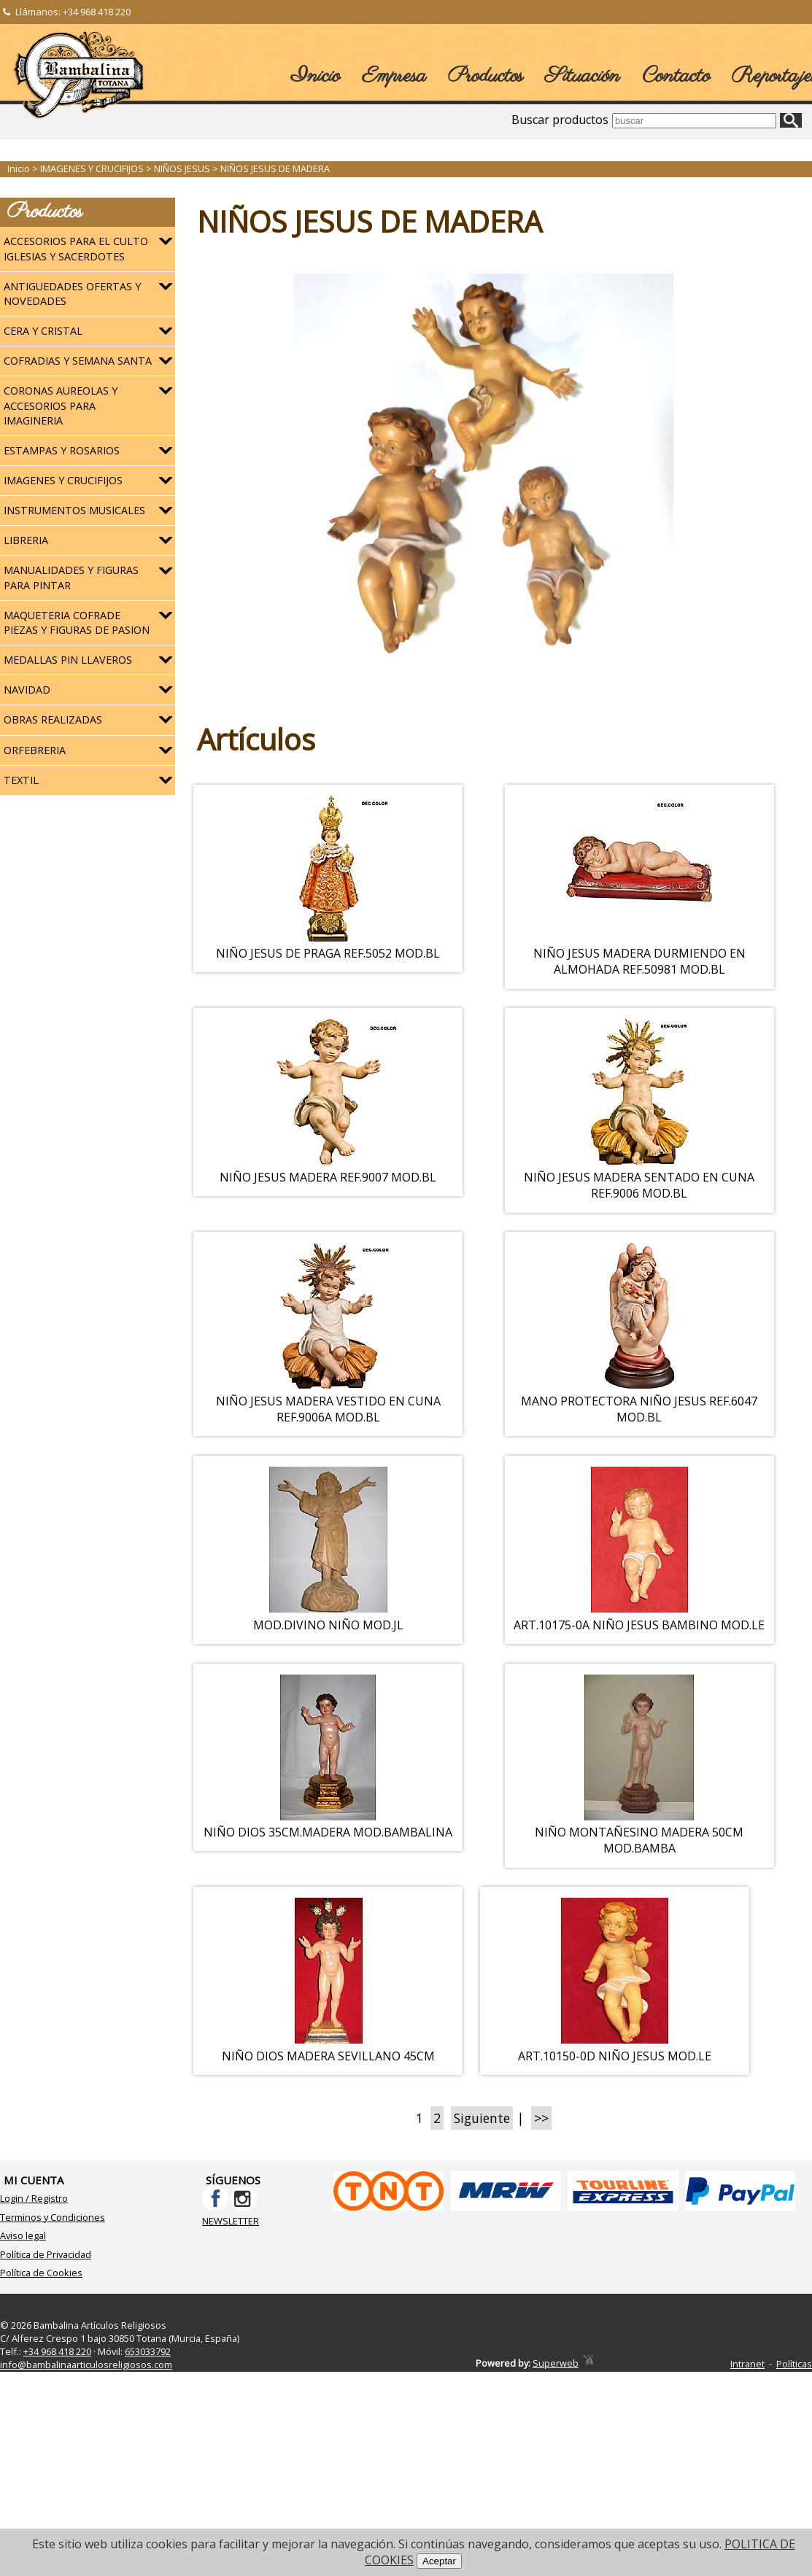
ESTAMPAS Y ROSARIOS (62, 450)
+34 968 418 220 (97, 11)
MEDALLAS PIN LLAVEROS (68, 660)
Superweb (556, 2443)
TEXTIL (21, 780)
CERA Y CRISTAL (43, 331)
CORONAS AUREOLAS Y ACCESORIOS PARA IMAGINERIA (60, 405)
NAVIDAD (27, 690)
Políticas (794, 2444)
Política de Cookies (41, 2352)
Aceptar (439, 2561)
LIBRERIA (26, 540)
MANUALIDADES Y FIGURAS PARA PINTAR (71, 577)
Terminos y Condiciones (52, 2296)
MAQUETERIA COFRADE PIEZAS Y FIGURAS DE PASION (77, 622)
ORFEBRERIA (35, 750)
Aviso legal (23, 2315)
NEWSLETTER (230, 2300)
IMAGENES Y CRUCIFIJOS (63, 480)
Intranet (747, 2444)
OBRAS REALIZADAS (53, 719)
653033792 (148, 2430)
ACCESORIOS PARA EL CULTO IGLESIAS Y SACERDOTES (76, 248)
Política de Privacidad (45, 2333)
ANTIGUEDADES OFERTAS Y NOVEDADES (72, 293)
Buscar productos (559, 120)
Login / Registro (34, 2278)
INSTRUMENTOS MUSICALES (74, 510)
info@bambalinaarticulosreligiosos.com (86, 2444)
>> (541, 2197)
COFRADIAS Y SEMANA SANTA (78, 361)
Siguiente (482, 2197)
